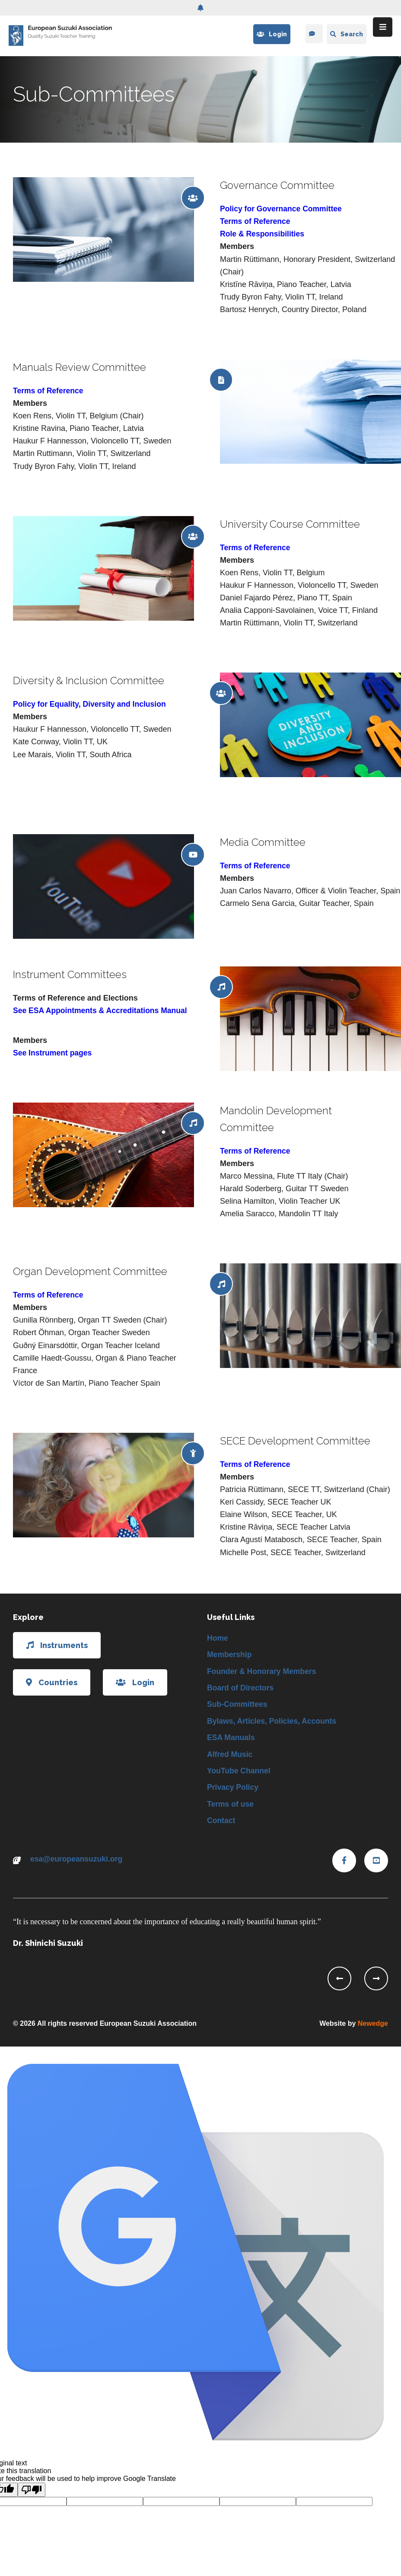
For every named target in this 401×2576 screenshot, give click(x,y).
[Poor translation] (31, 2493)
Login (271, 34)
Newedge (373, 2027)
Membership (230, 1655)
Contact (221, 1824)
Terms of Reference (256, 221)
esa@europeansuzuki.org (77, 1862)
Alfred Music (230, 1756)
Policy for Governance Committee (282, 208)
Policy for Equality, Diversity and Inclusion (91, 704)
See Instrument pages (53, 1053)
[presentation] (339, 1982)
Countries (51, 1682)
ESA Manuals (231, 1739)
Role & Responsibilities (263, 234)
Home (218, 1638)
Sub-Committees (238, 1705)
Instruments (57, 1645)
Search (346, 34)
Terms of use (231, 1807)
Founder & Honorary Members (263, 1671)
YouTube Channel (239, 1773)
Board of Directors (241, 1688)
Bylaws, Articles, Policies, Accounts (273, 1722)
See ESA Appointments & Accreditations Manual (102, 1010)
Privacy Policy (233, 1790)
